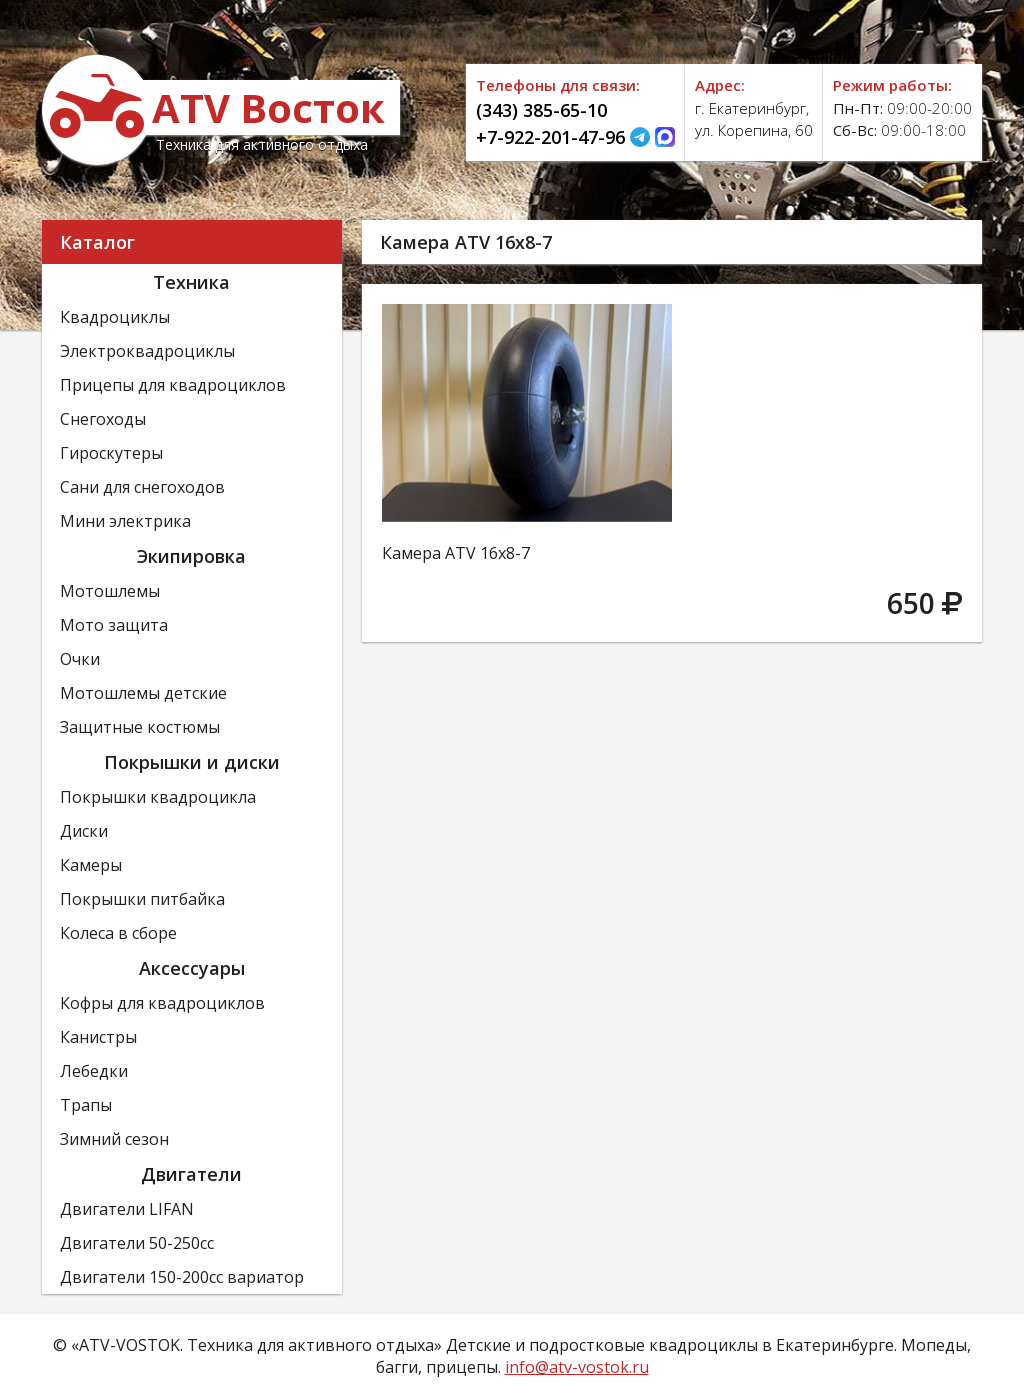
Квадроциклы (115, 317)
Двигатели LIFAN (127, 1209)
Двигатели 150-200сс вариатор (182, 1277)
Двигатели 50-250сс (137, 1243)
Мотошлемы (110, 591)
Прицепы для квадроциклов (173, 385)
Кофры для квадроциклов (162, 1003)
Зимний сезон (114, 1139)
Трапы (86, 1105)
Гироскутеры (111, 453)
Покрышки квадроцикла (158, 797)
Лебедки (94, 1071)
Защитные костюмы (140, 727)
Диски (84, 831)
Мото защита (114, 625)
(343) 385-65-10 (541, 110)
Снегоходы (103, 419)
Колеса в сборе (118, 933)
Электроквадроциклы (147, 351)
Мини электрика (125, 521)
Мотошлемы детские (143, 693)
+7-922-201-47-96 (550, 137)
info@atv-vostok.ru (577, 1367)
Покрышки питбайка (142, 899)
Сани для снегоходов (142, 487)
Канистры (98, 1037)
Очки (80, 659)
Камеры (91, 865)
